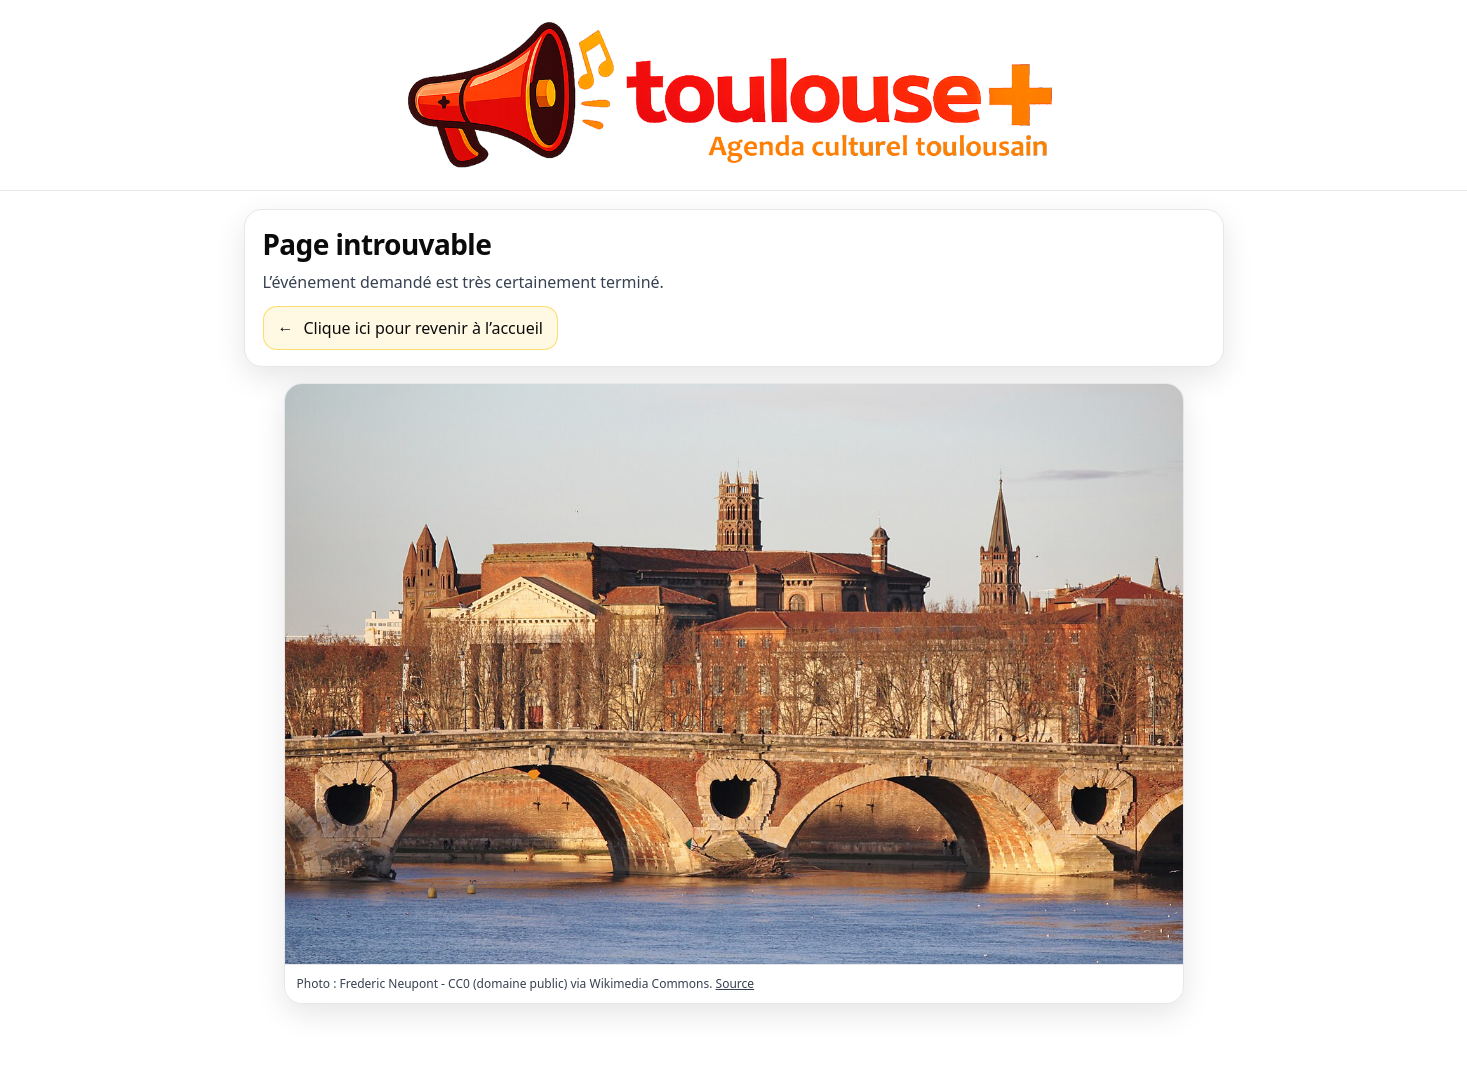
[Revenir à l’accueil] (410, 328)
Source (735, 983)
